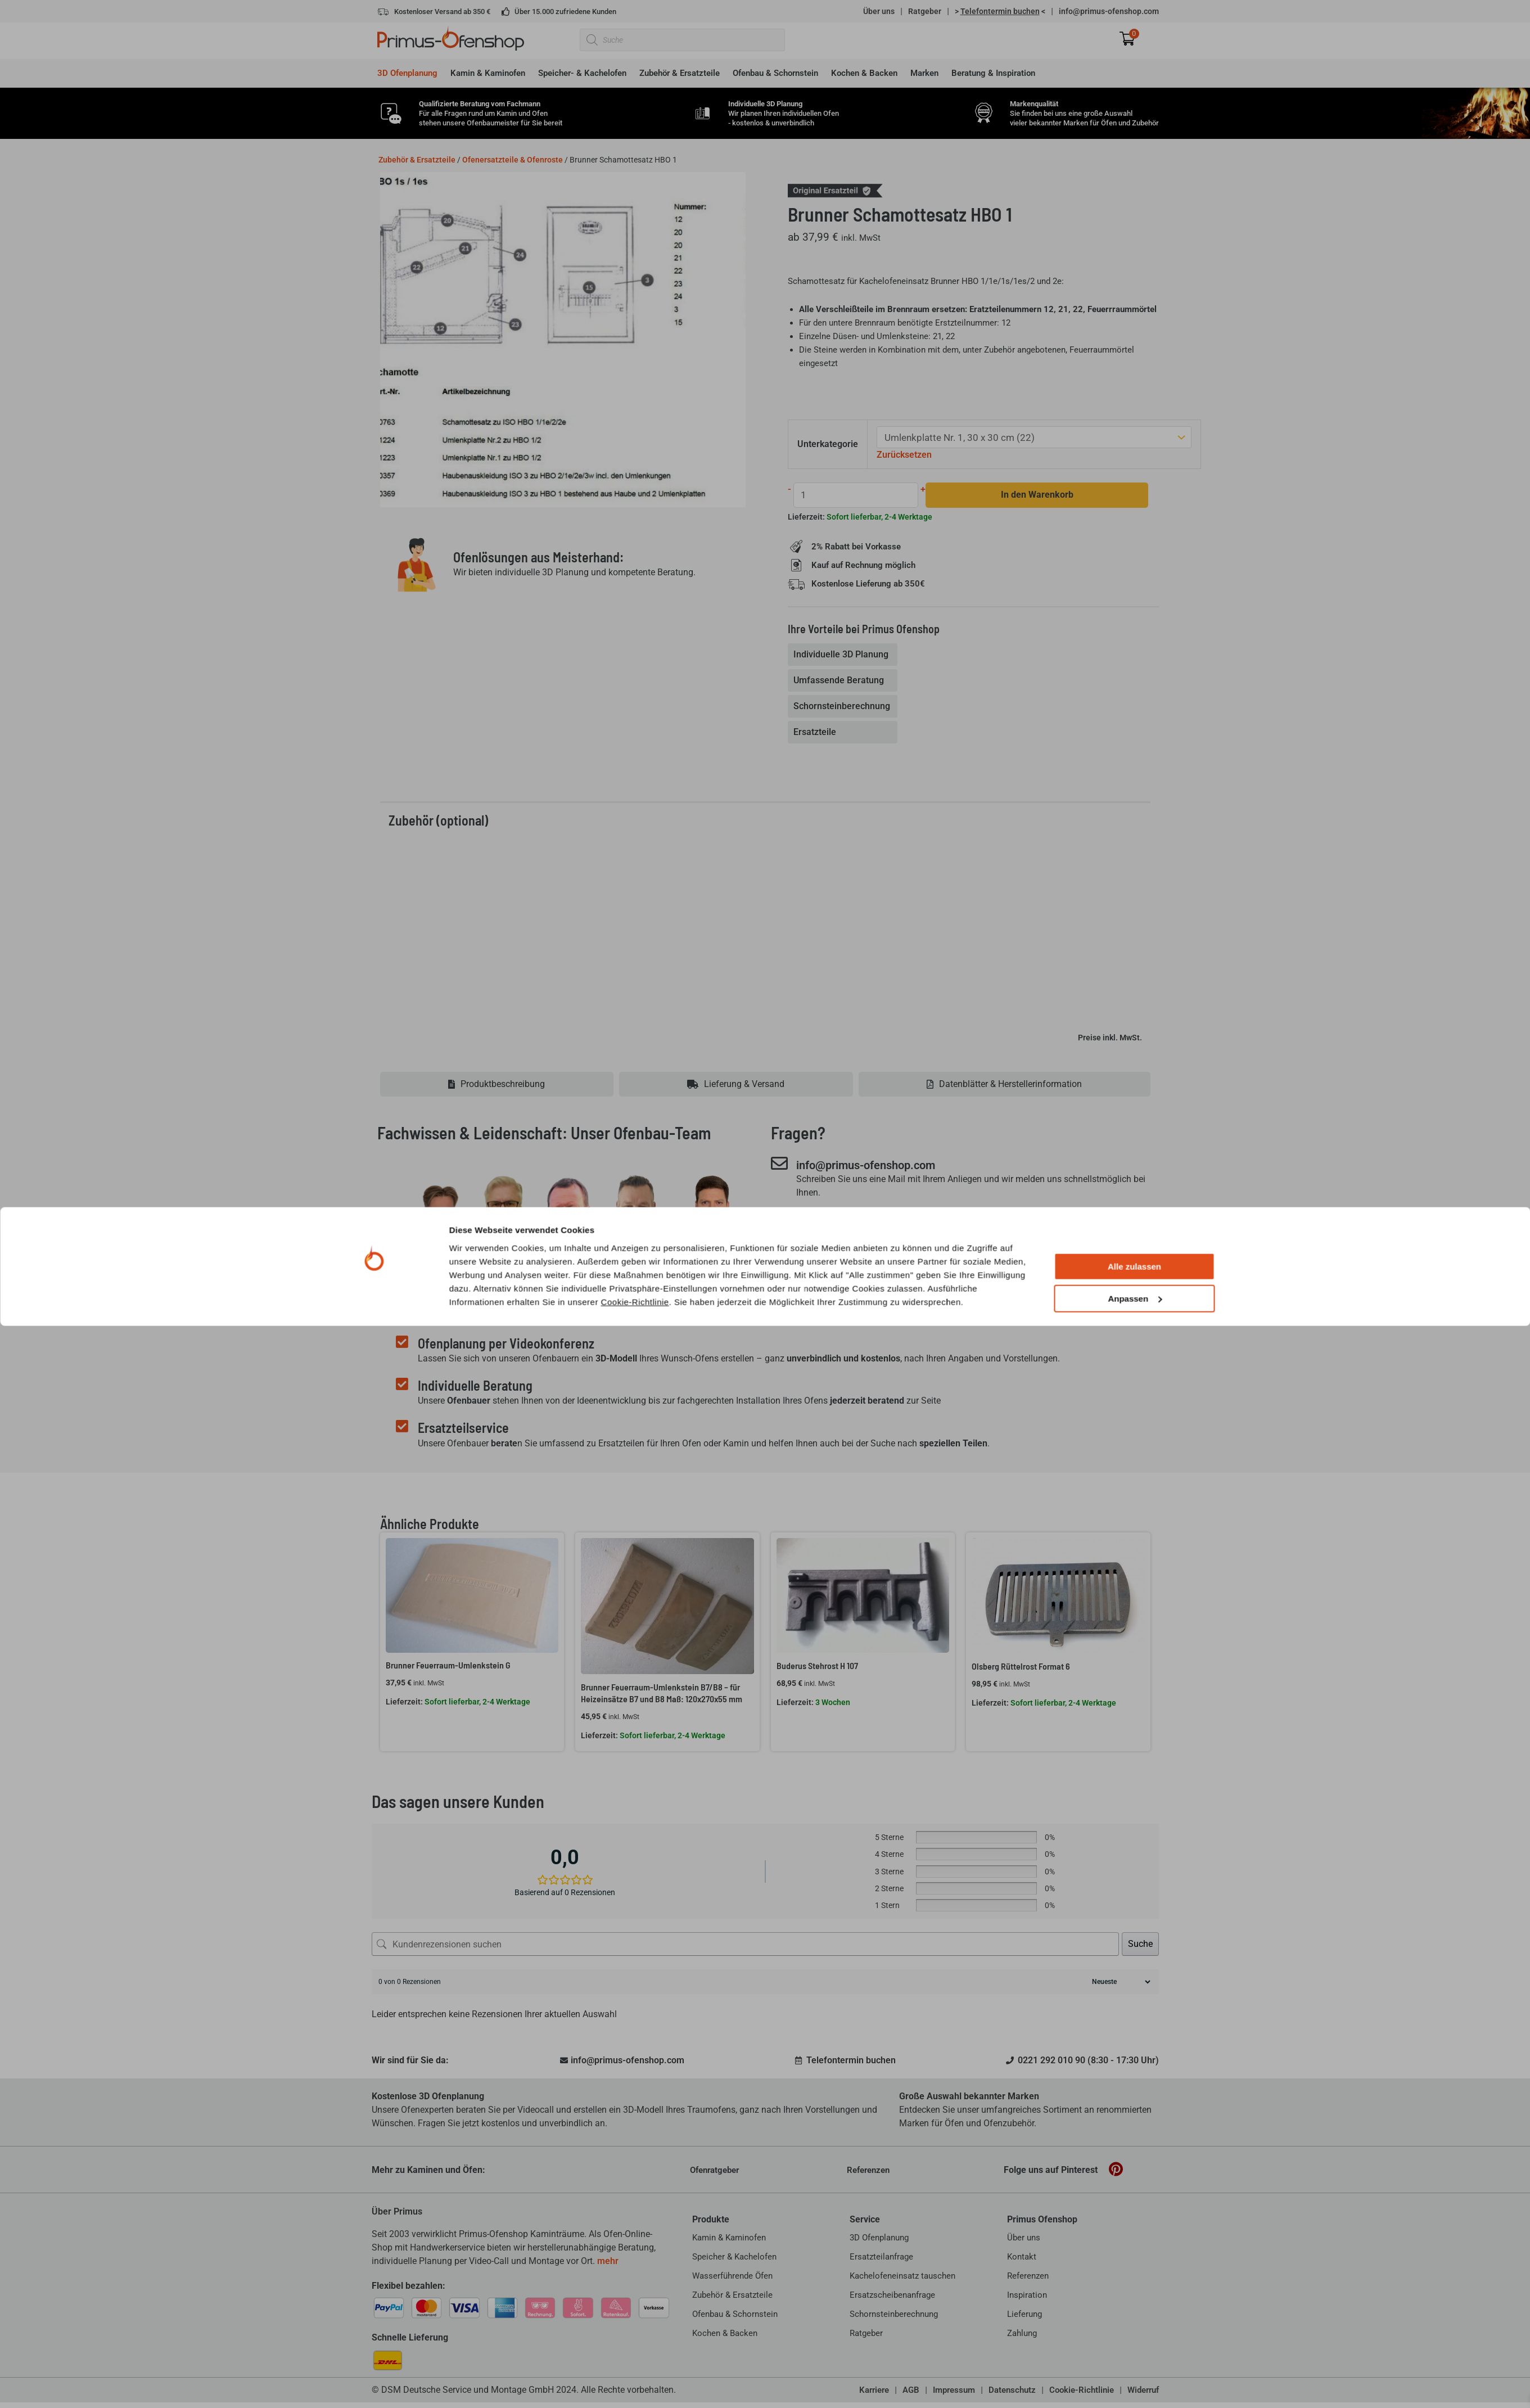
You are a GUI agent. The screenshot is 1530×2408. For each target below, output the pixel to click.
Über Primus (397, 2211)
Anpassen (1135, 2381)
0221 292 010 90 (848, 1221)
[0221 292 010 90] (779, 1219)
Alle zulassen (1134, 2349)
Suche (1140, 1943)
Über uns (879, 11)
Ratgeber (924, 11)
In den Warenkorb (1030, 493)
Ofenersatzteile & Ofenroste (512, 159)
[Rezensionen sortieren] (1119, 1981)
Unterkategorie (829, 443)
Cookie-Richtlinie (635, 2384)
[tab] (844, 653)
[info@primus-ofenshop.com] (779, 1163)
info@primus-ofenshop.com (1109, 11)
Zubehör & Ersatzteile (416, 159)
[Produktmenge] (854, 493)
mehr (608, 2260)
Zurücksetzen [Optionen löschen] (905, 453)
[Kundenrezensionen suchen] (745, 1943)
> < (1000, 11)
